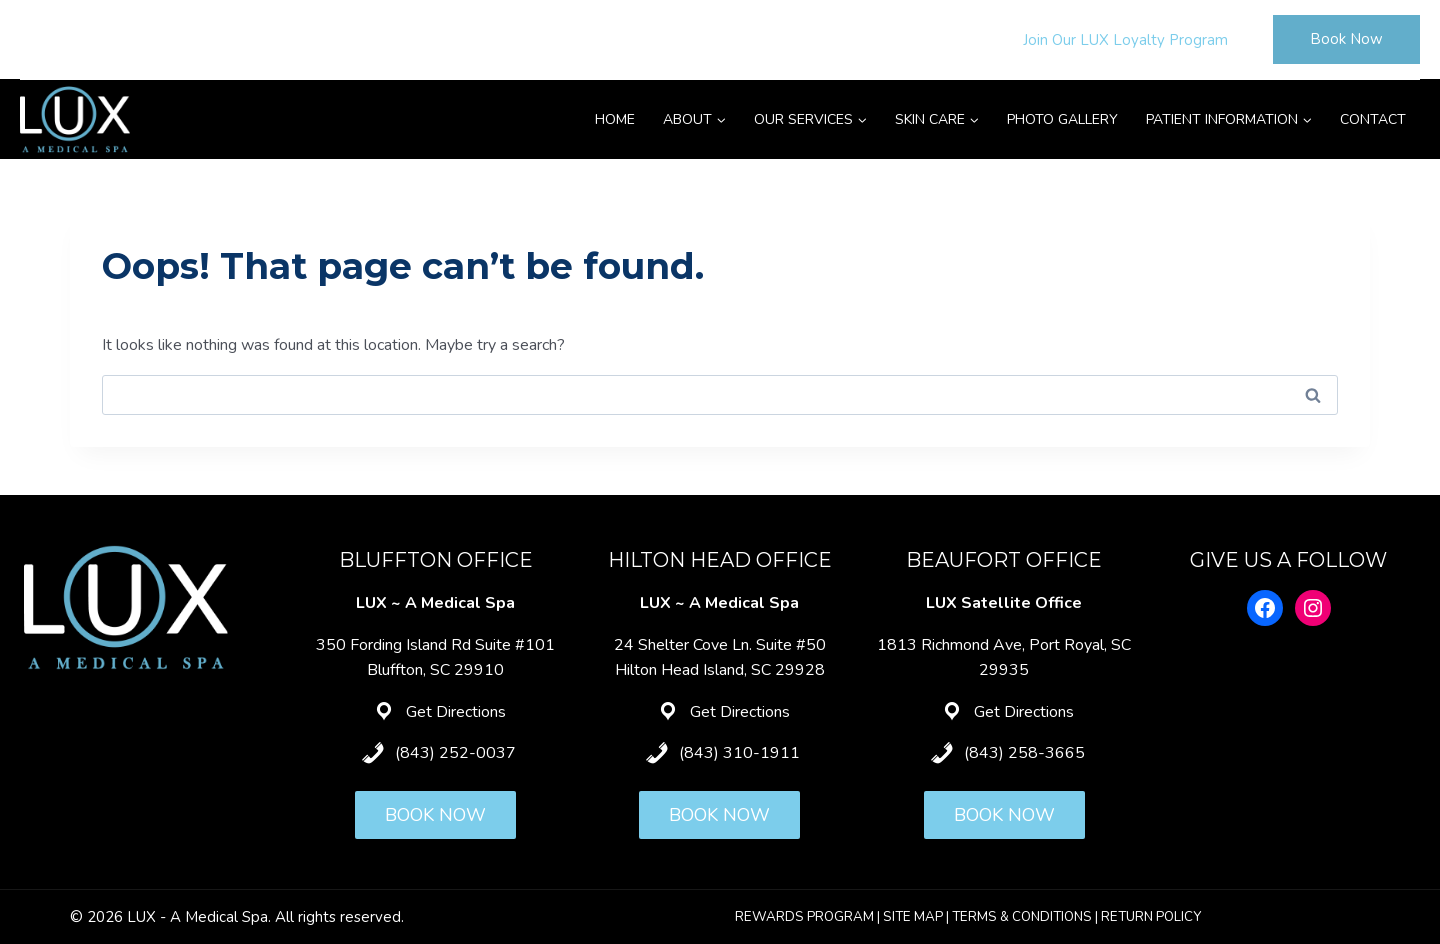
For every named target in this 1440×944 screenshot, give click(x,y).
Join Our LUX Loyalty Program (1125, 40)
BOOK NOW (435, 815)
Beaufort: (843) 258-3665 (530, 39)
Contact (1373, 119)
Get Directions (456, 712)
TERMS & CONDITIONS (1022, 917)
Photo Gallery (1062, 119)
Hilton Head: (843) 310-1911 (320, 39)
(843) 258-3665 (1024, 753)
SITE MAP (913, 917)
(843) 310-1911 (739, 753)
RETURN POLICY (1151, 917)
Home (615, 119)
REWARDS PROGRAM (804, 917)
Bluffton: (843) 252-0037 (112, 39)
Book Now (1346, 39)
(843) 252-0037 (455, 753)
